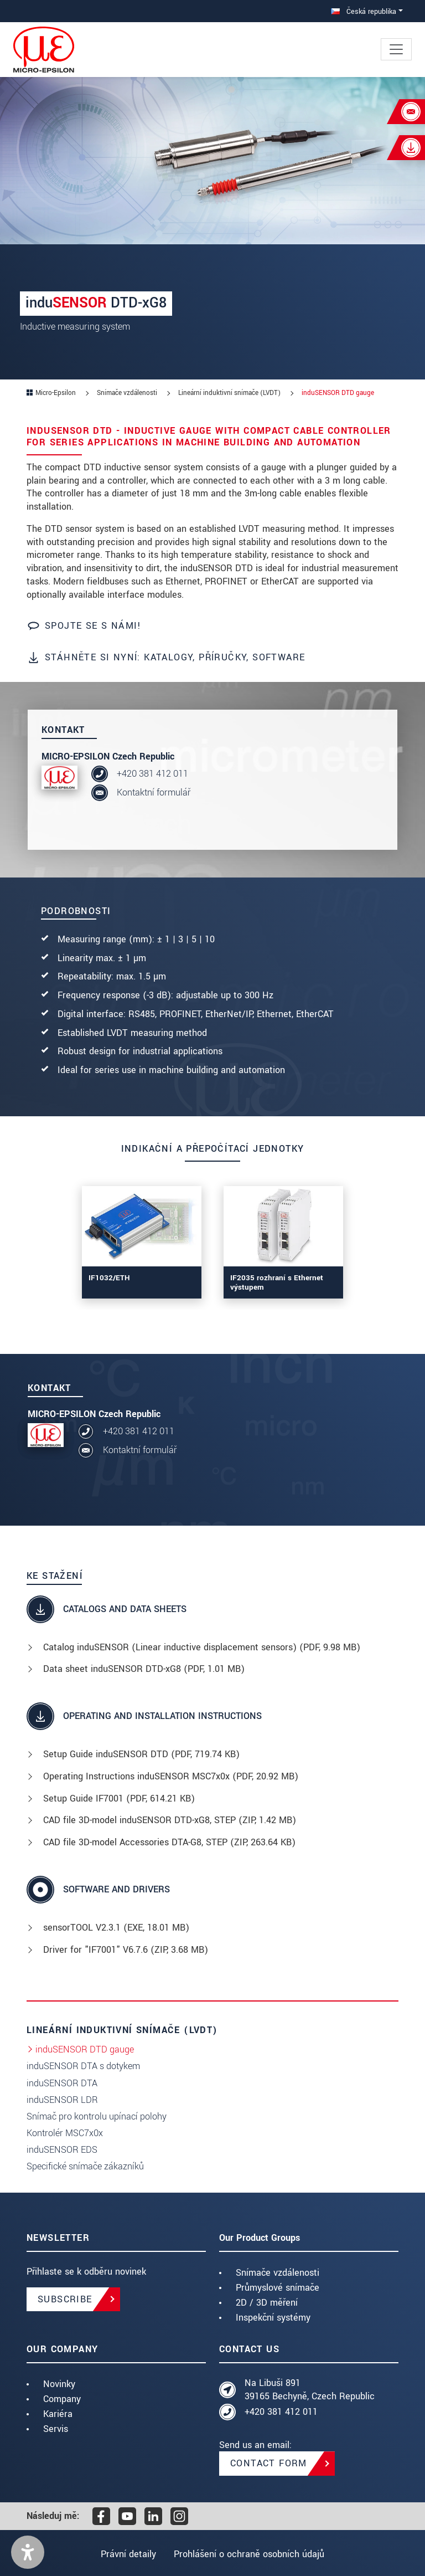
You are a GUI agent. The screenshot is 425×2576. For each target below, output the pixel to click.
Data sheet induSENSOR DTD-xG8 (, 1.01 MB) (144, 1668)
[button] (27, 2552)
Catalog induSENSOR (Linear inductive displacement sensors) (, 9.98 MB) (201, 1647)
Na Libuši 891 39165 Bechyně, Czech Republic (310, 2390)
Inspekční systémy (273, 2317)
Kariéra (57, 2414)
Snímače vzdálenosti (277, 2273)
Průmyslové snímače (277, 2287)
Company (62, 2399)
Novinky (59, 2384)
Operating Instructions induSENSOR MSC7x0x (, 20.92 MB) (170, 1776)
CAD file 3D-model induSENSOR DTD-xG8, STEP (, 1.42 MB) (169, 1820)
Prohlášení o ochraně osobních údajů (250, 2554)
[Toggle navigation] (396, 49)
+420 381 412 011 (152, 773)
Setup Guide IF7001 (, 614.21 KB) (119, 1798)
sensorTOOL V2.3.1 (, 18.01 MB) (116, 1927)
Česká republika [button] (363, 11)
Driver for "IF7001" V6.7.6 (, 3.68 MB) (125, 1949)
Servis (55, 2429)
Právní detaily (126, 2554)
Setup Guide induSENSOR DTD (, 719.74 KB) (141, 1754)
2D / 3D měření (267, 2302)
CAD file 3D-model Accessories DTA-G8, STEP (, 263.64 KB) (169, 1842)
